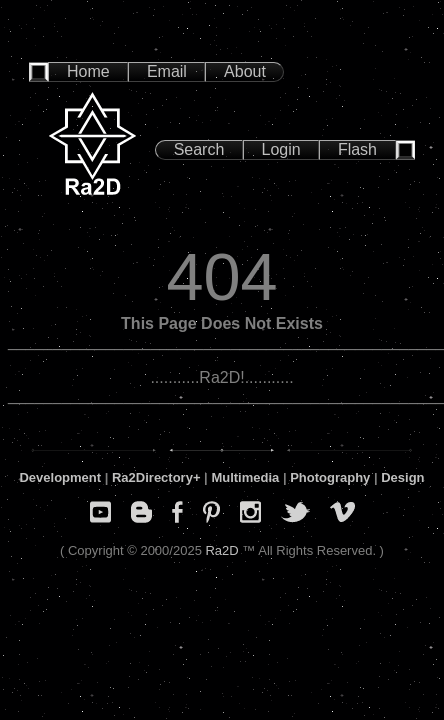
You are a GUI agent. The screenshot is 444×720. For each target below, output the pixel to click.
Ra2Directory (152, 477)
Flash (357, 149)
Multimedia (245, 477)
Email (167, 71)
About (245, 71)
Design (402, 477)
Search (199, 149)
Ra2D (221, 550)
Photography (330, 477)
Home (88, 71)
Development (60, 477)
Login (281, 149)
